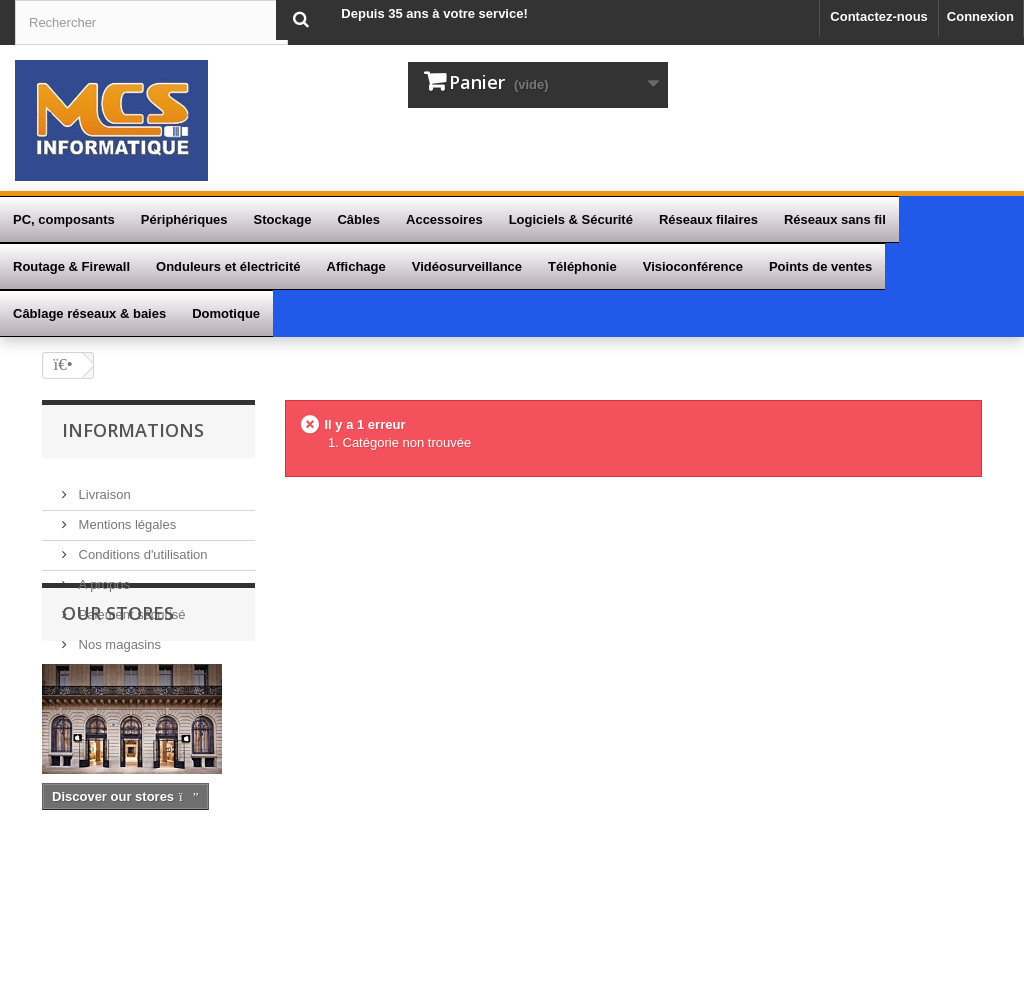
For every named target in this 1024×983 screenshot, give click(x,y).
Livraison (103, 483)
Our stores (118, 709)
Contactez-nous (879, 16)
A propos (102, 573)
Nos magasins (118, 633)
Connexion (980, 16)
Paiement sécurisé (130, 603)
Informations (133, 430)
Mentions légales (125, 513)
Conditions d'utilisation (141, 543)
